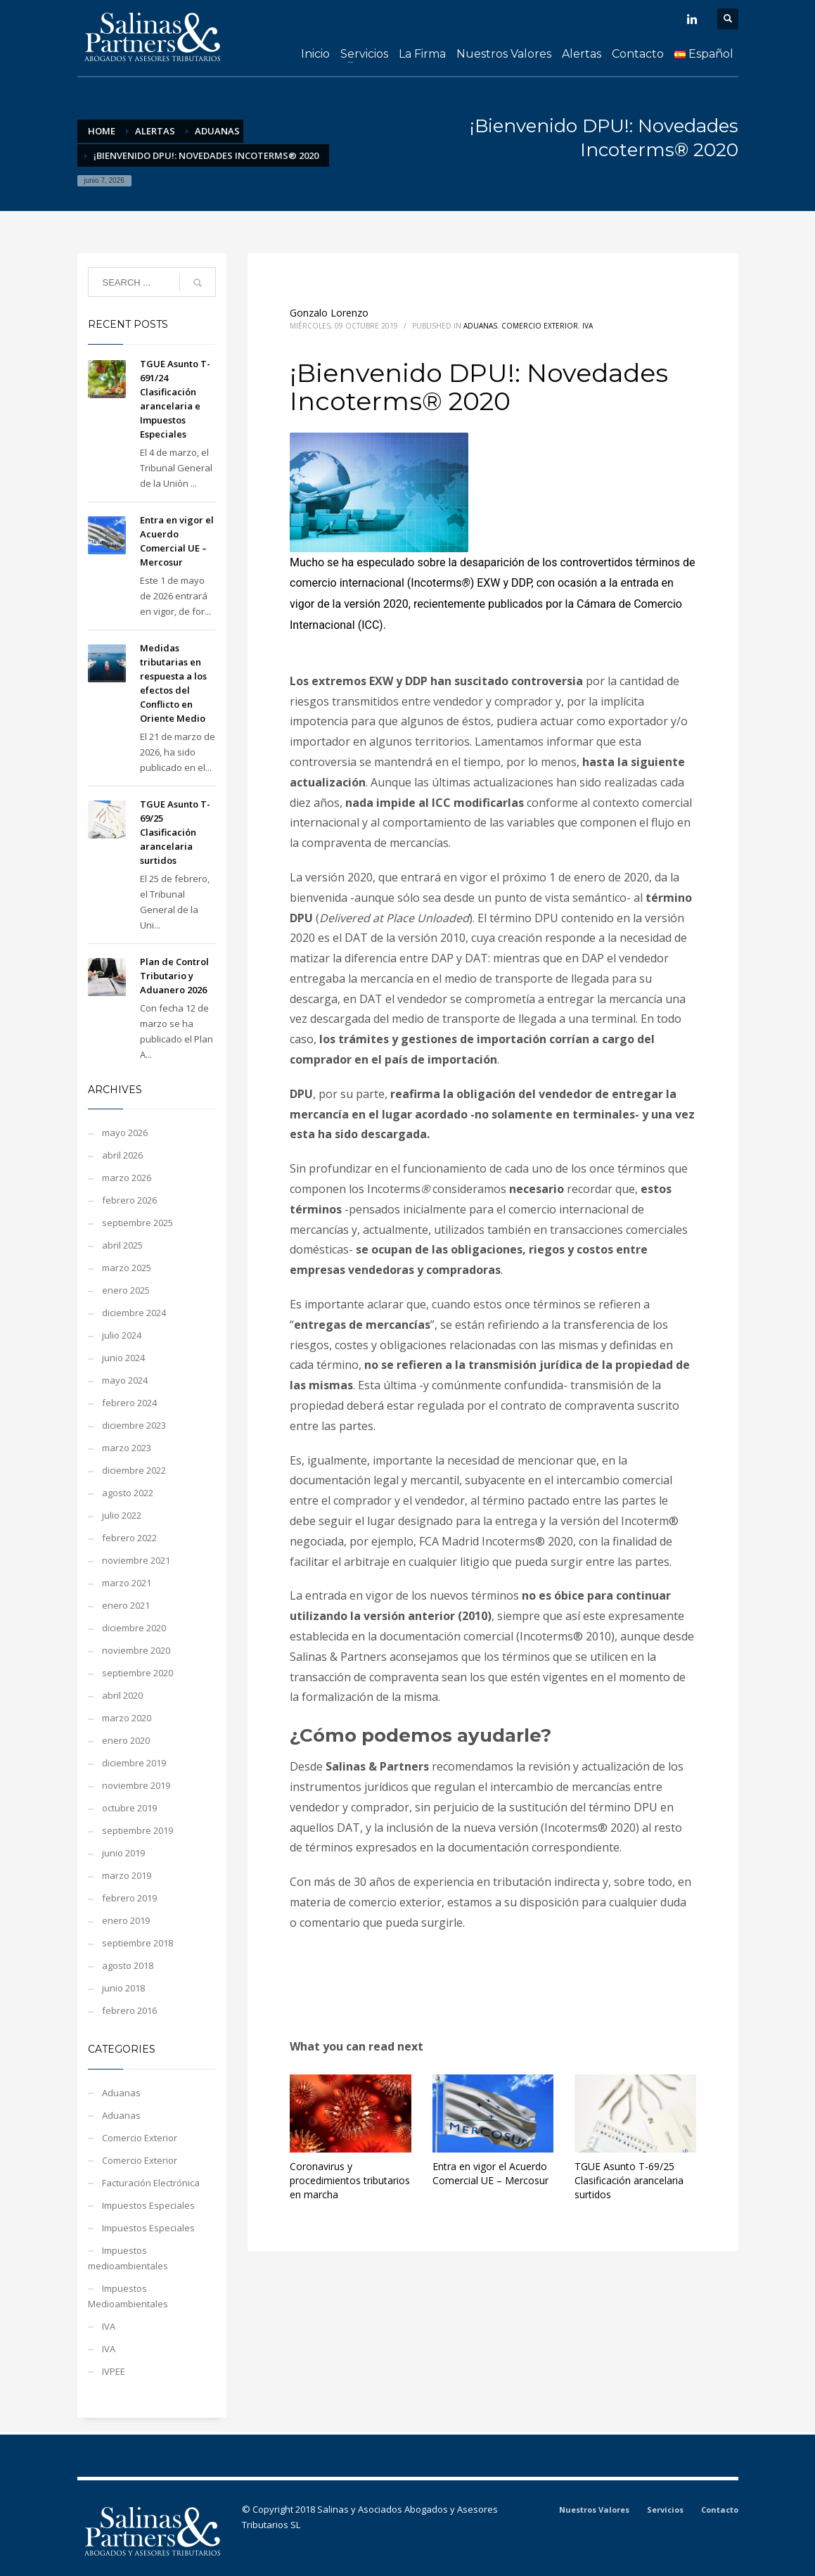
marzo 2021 (126, 1582)
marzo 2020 (126, 1717)
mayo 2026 (125, 1132)
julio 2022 (121, 1515)
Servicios (665, 2509)
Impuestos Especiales (148, 2205)
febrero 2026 (129, 1200)
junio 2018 (123, 1988)
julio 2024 (121, 1335)
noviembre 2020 (136, 1650)
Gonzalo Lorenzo (329, 312)
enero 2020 (126, 1740)
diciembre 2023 (134, 1425)
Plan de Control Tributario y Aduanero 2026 (174, 975)
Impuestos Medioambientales (128, 2296)
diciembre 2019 (134, 1762)
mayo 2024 (125, 1380)
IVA (587, 326)
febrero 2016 (129, 2010)
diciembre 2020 (134, 1627)
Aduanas (480, 326)
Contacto (719, 2509)
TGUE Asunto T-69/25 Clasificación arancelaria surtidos (629, 2180)
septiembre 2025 (137, 1222)
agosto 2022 (127, 1492)
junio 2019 (123, 1853)
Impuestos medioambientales (128, 2258)
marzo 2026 (126, 1177)
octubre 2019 (129, 1808)
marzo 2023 (126, 1447)
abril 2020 (122, 1695)
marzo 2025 (126, 1267)
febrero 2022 (129, 1537)
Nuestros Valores (594, 2509)
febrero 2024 (129, 1402)
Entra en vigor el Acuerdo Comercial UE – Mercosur (490, 2173)
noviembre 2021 (136, 1560)
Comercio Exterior (539, 326)
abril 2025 (122, 1245)
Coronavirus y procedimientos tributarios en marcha (350, 2180)
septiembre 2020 (137, 1672)
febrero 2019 (129, 1898)
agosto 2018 (127, 1965)
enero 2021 (126, 1605)
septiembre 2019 (137, 1830)
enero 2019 (126, 1920)
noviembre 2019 (136, 1785)
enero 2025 (126, 1290)
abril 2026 (122, 1155)
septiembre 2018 (137, 1943)
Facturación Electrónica (151, 2182)
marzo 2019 (126, 1875)
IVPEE (113, 2371)
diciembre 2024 (134, 1312)
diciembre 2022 (134, 1470)
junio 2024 (123, 1357)
